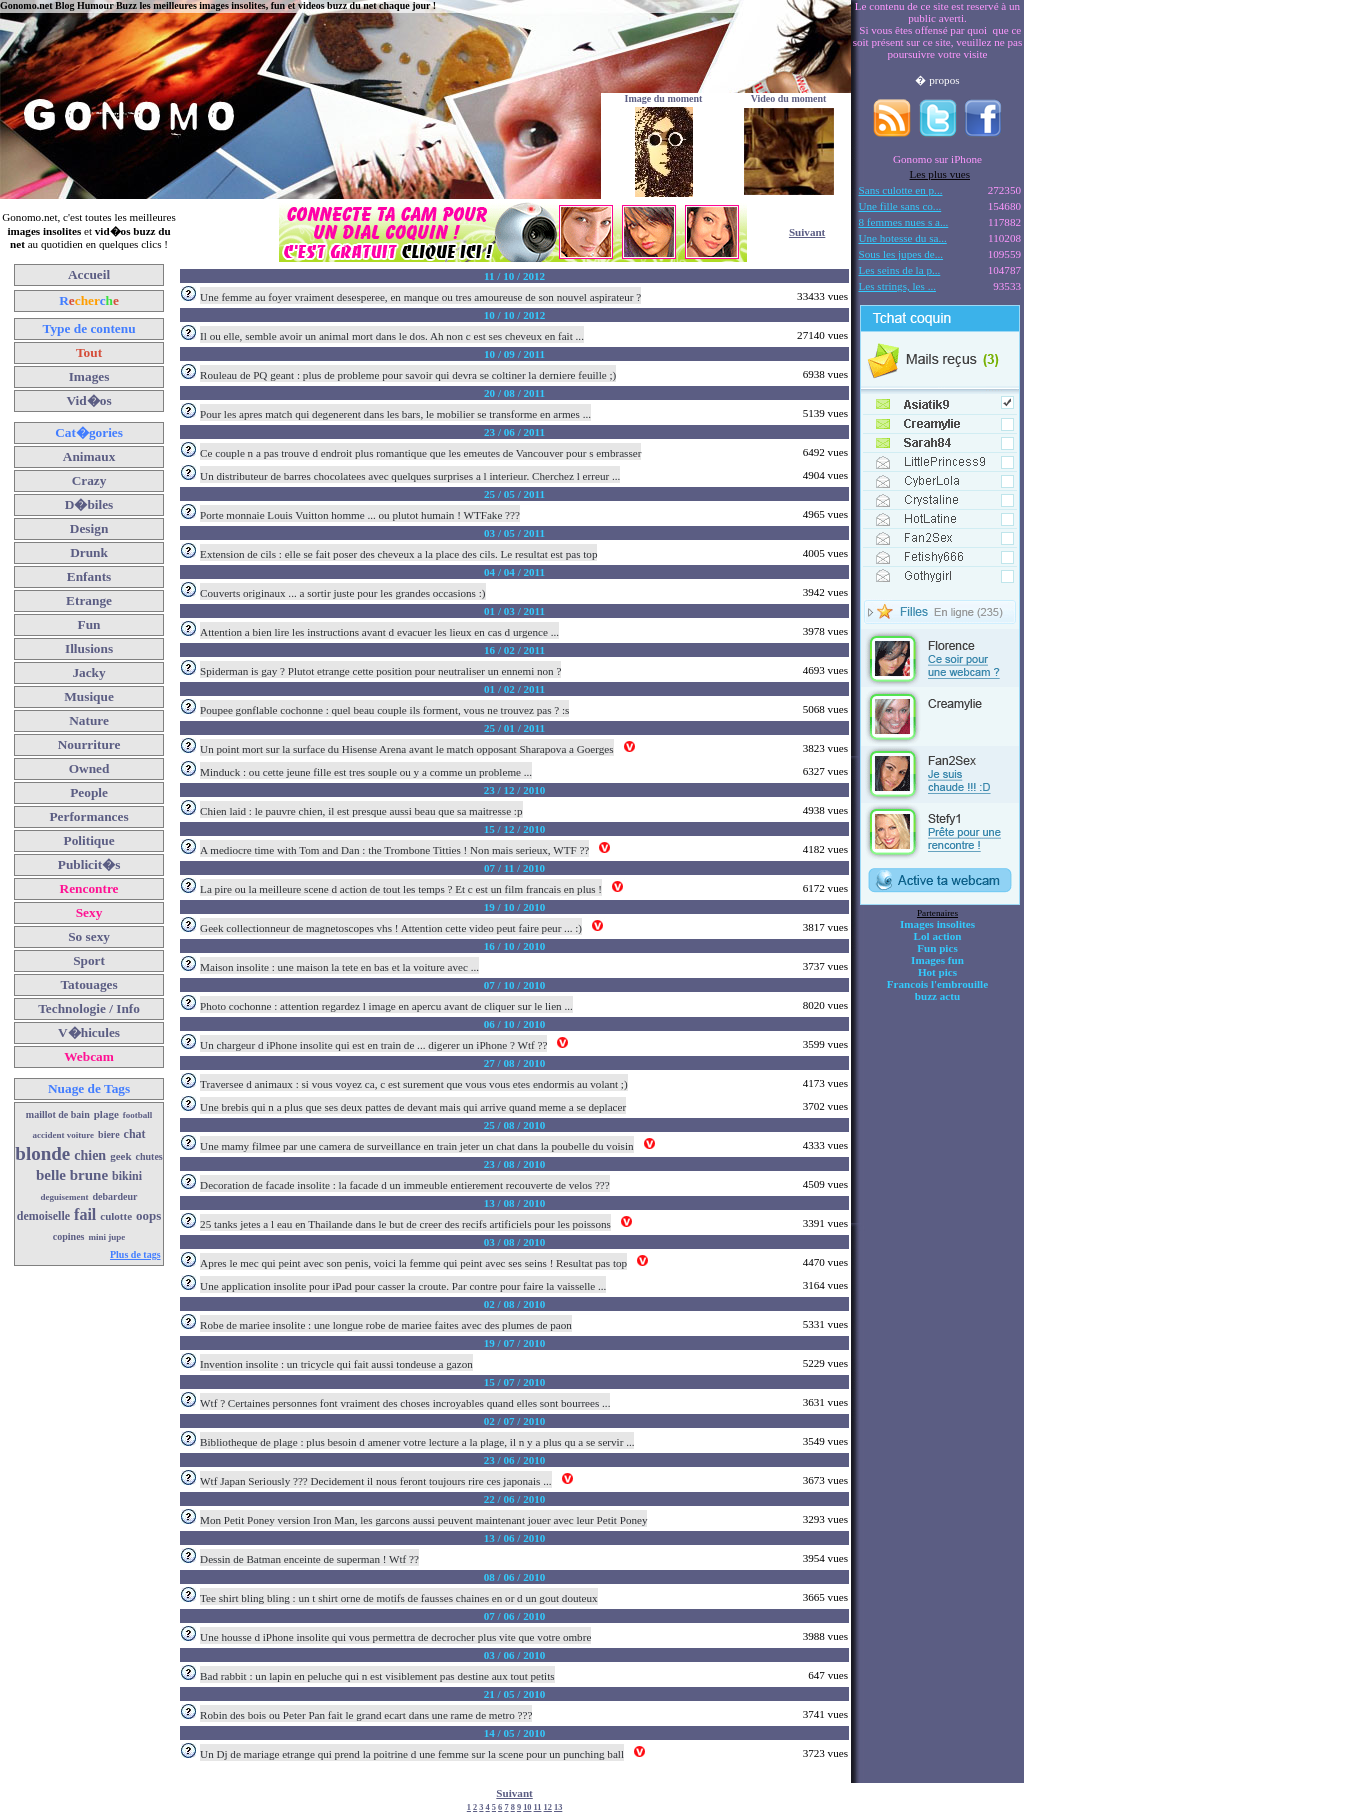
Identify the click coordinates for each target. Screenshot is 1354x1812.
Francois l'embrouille (937, 984)
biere (108, 1134)
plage (106, 1114)
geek (120, 1156)
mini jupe (107, 1237)
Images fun (937, 960)
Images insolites (937, 924)
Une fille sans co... (900, 206)
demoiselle (43, 1216)
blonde (42, 1153)
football (138, 1115)
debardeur (115, 1196)
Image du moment (664, 98)
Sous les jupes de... (901, 254)
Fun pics (937, 948)
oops (148, 1215)
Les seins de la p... (900, 270)
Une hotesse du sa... (903, 238)
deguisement (65, 1197)
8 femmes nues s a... (904, 222)
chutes (149, 1156)
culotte (116, 1216)
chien (90, 1155)
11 (538, 1807)
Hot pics (937, 972)
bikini (127, 1176)
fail (85, 1214)
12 (548, 1807)
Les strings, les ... (897, 286)
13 (558, 1807)
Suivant (807, 232)
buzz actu (937, 996)
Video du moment (789, 98)
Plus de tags (135, 1254)
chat (135, 1134)
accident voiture (64, 1135)
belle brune (72, 1175)
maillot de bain (58, 1114)
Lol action (938, 936)
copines (69, 1236)
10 (527, 1807)
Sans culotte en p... (901, 190)
